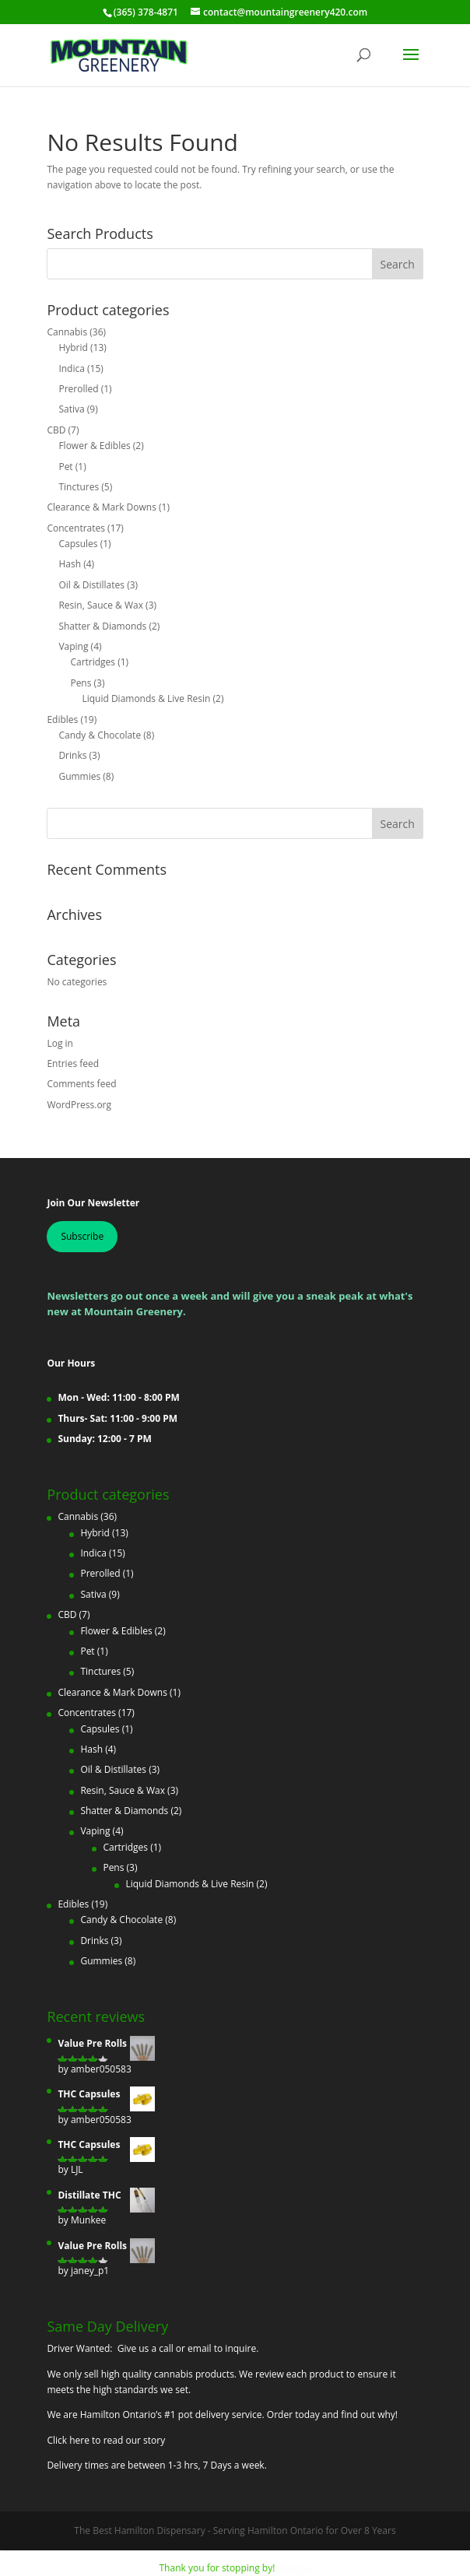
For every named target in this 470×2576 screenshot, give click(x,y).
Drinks (72, 755)
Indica (71, 368)
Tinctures (78, 486)
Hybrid (72, 347)
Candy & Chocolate (99, 735)
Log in (60, 1043)
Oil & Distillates (91, 584)
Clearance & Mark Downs (101, 507)
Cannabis (67, 332)
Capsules (77, 543)
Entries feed (73, 1063)
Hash (69, 563)
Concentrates (76, 528)
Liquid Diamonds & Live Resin (146, 698)
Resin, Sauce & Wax (100, 605)
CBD (56, 430)
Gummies (79, 776)
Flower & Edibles (94, 445)
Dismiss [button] (293, 2567)
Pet (65, 466)
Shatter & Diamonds (102, 626)
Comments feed (81, 1083)
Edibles (62, 719)
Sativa (71, 409)
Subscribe (82, 1236)
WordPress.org (79, 1104)
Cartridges (92, 662)
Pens (80, 683)
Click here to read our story (106, 2440)
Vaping (73, 646)
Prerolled (78, 388)
